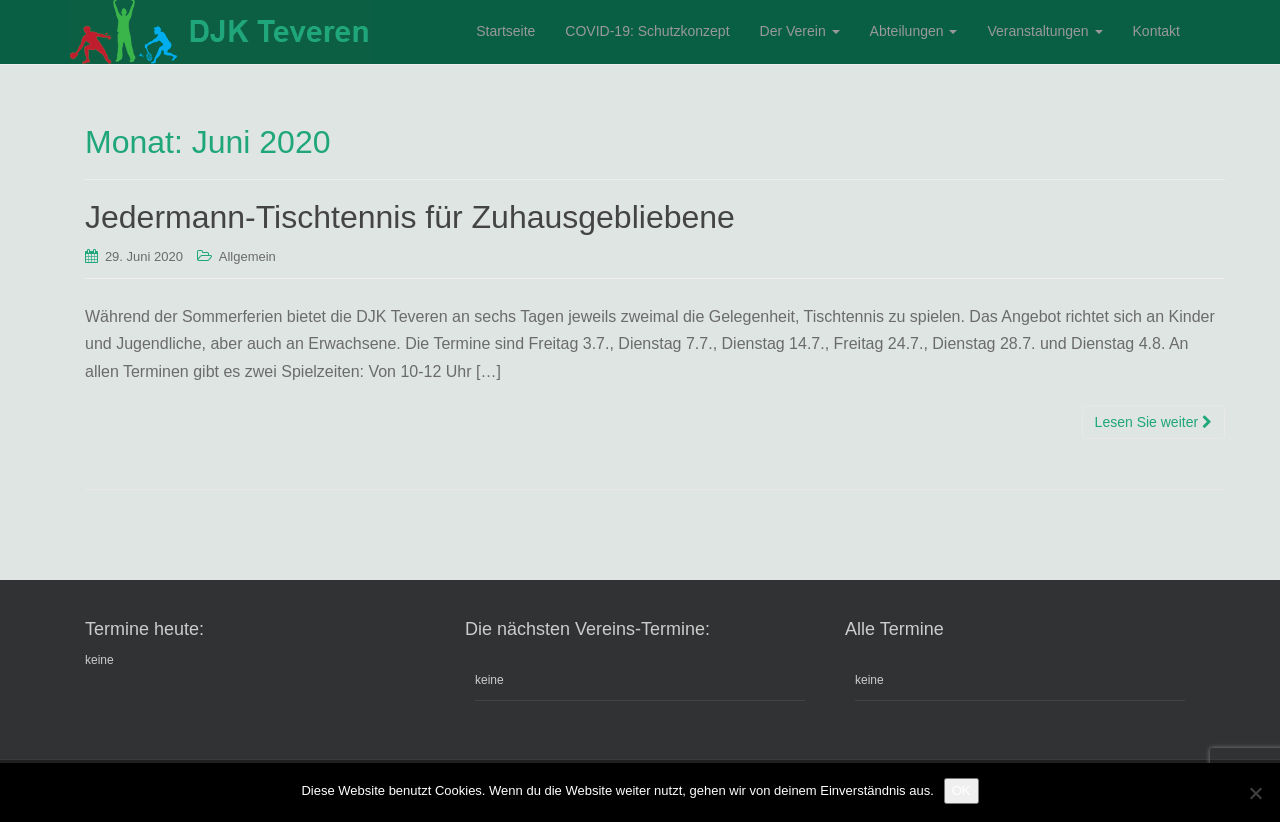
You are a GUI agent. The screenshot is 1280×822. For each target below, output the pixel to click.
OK (961, 790)
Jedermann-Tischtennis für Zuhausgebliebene (410, 217)
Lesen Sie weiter (1153, 422)
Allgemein (247, 256)
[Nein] (1255, 793)
